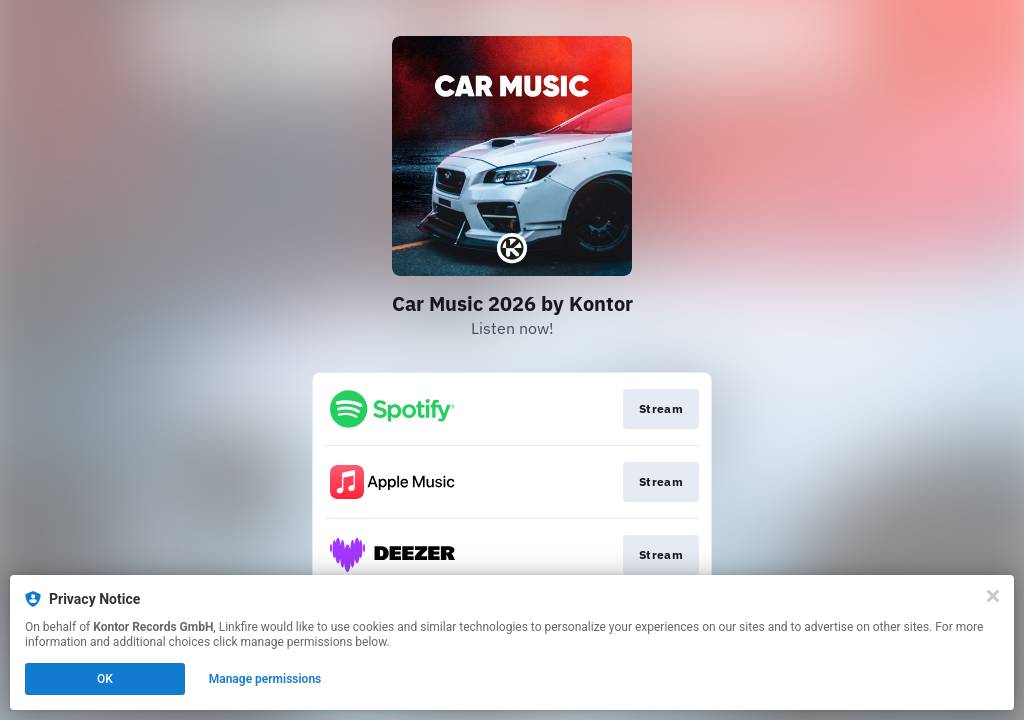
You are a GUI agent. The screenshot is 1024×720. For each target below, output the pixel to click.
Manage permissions (265, 679)
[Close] (993, 596)
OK (105, 679)
